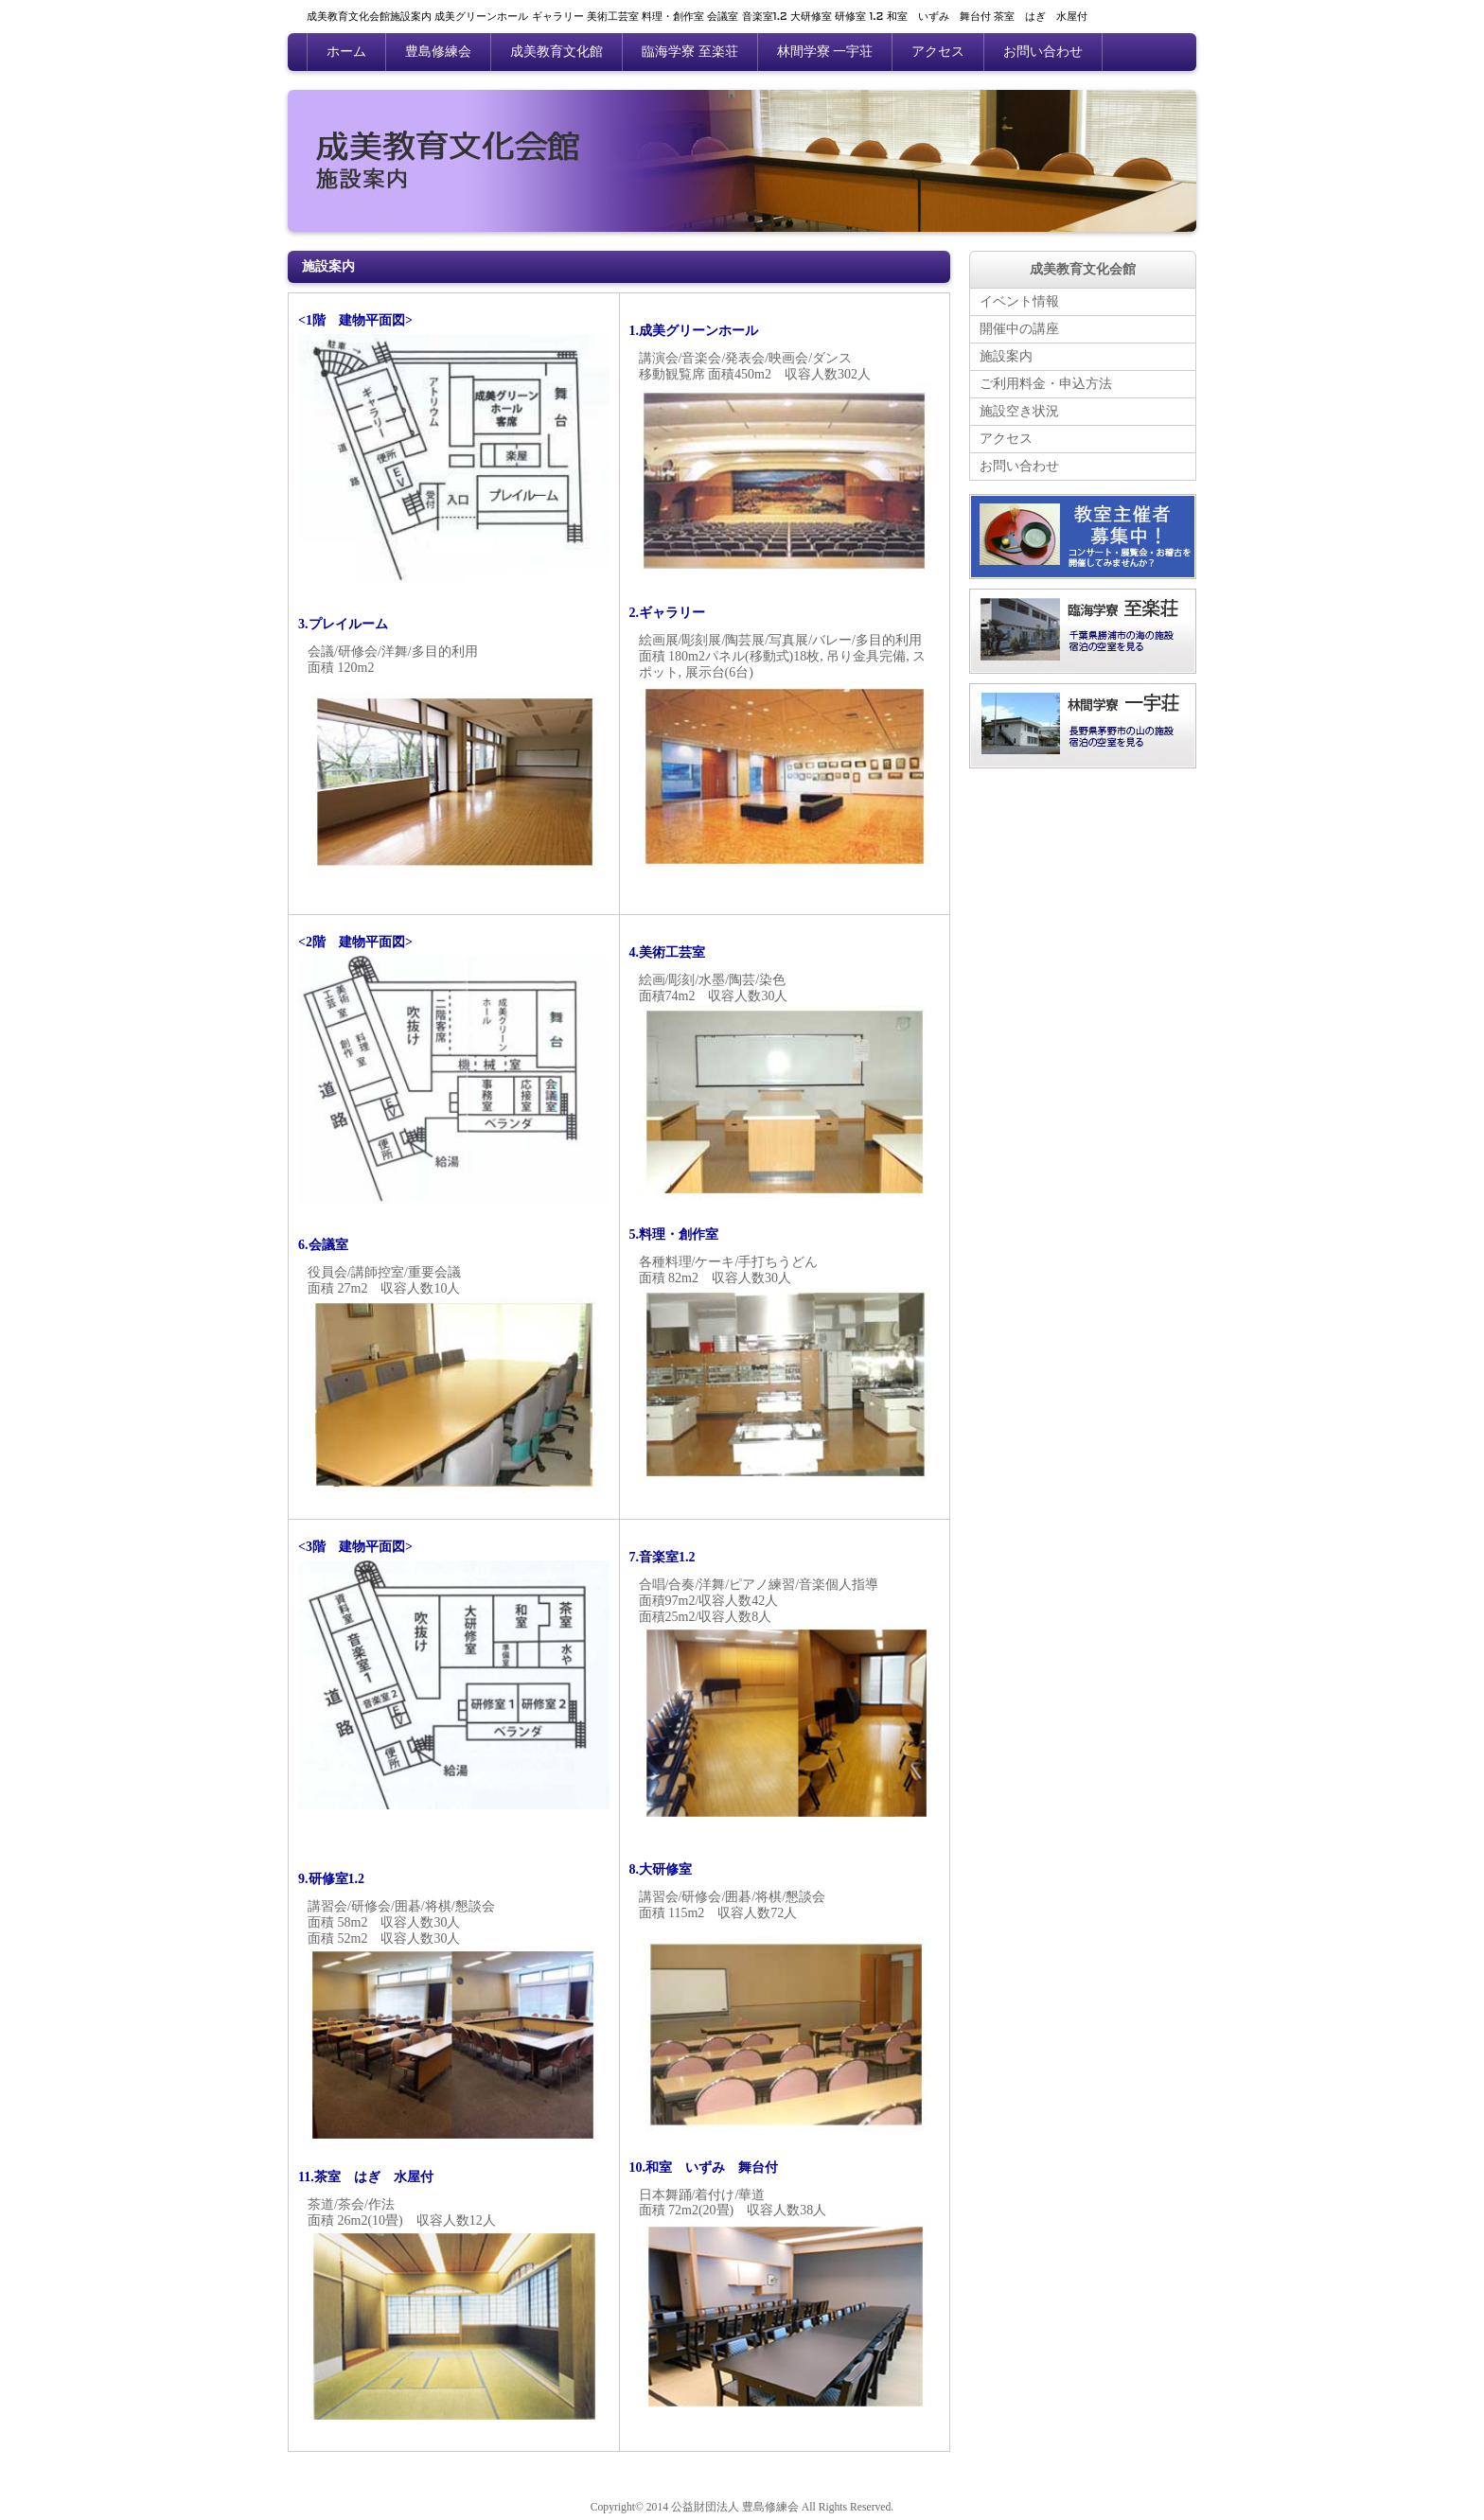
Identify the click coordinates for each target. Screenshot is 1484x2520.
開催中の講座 (1019, 329)
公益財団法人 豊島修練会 (735, 2507)
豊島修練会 (438, 51)
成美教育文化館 (556, 51)
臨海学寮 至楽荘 (690, 51)
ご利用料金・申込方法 (1046, 384)
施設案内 (1006, 356)
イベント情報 (1019, 301)
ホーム (346, 51)
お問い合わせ (1043, 51)
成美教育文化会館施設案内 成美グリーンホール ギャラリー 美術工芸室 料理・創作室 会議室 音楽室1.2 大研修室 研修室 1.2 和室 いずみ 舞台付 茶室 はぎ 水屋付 (697, 17)
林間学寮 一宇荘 (825, 51)
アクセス (937, 51)
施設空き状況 (1019, 411)
